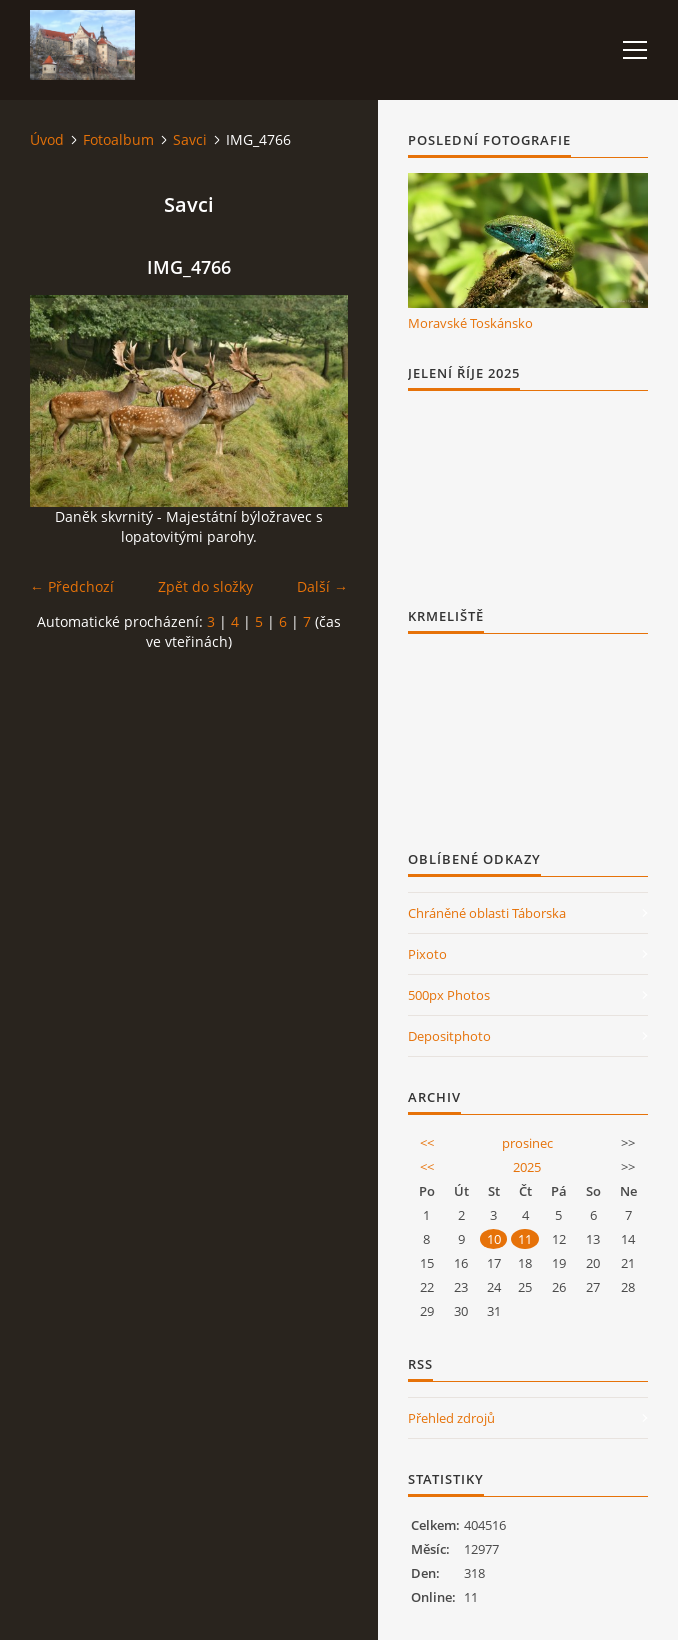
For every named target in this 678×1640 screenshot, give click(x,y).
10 (494, 1239)
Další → (322, 586)
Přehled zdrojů (451, 1418)
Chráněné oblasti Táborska (487, 913)
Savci (190, 139)
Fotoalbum (118, 139)
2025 (527, 1167)
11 (525, 1239)
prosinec (527, 1143)
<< (427, 1143)
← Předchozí (72, 586)
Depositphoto (449, 1036)
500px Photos (449, 995)
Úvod (47, 139)
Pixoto (427, 954)
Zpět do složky (205, 586)
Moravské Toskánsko (470, 323)
